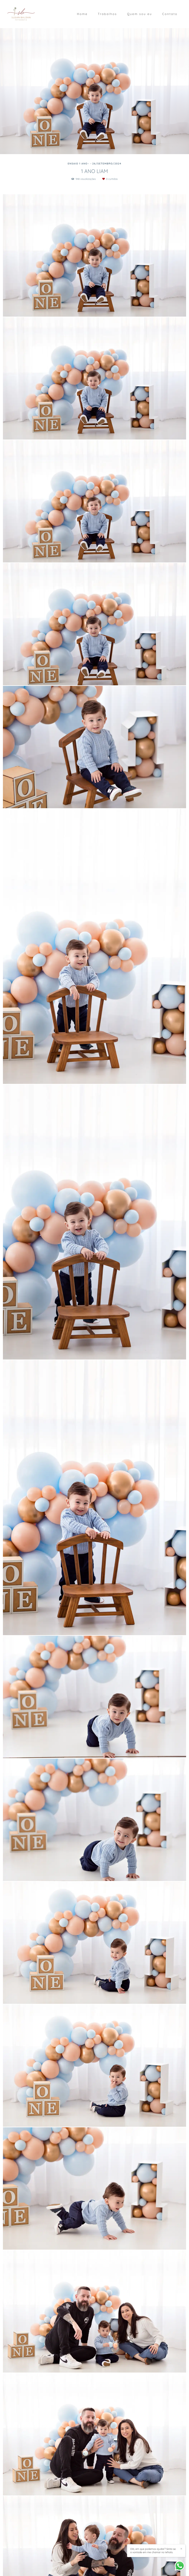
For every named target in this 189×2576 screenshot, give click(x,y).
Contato (170, 14)
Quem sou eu (139, 14)
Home (82, 14)
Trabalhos (107, 14)
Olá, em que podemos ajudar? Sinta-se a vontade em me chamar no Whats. (183, 2556)
